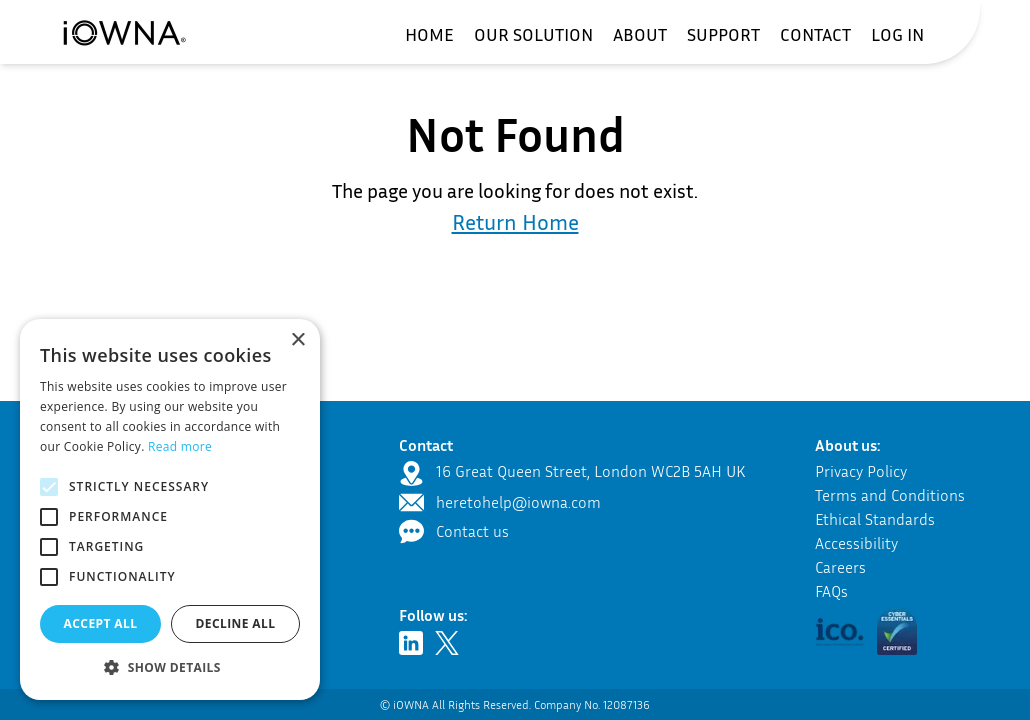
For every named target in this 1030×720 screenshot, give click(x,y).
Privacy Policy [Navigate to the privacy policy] (861, 471)
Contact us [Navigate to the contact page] (472, 531)
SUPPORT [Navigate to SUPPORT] (723, 34)
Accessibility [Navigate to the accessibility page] (856, 543)
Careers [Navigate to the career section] (840, 567)
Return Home (515, 222)
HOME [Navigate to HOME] (429, 34)
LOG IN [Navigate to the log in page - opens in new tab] (897, 34)
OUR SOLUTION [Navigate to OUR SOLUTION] (533, 34)
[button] (897, 632)
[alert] (170, 509)
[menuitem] (429, 34)
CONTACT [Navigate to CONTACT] (815, 34)
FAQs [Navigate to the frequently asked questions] (831, 591)
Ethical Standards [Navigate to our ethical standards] (875, 519)
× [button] (297, 340)
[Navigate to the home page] (124, 32)
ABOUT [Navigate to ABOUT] (640, 34)
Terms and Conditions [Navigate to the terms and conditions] (890, 495)
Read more (180, 446)
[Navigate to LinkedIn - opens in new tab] (415, 643)
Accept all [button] (101, 623)
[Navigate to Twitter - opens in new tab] (451, 643)
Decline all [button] (236, 623)
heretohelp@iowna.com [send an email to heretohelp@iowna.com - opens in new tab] (518, 502)
